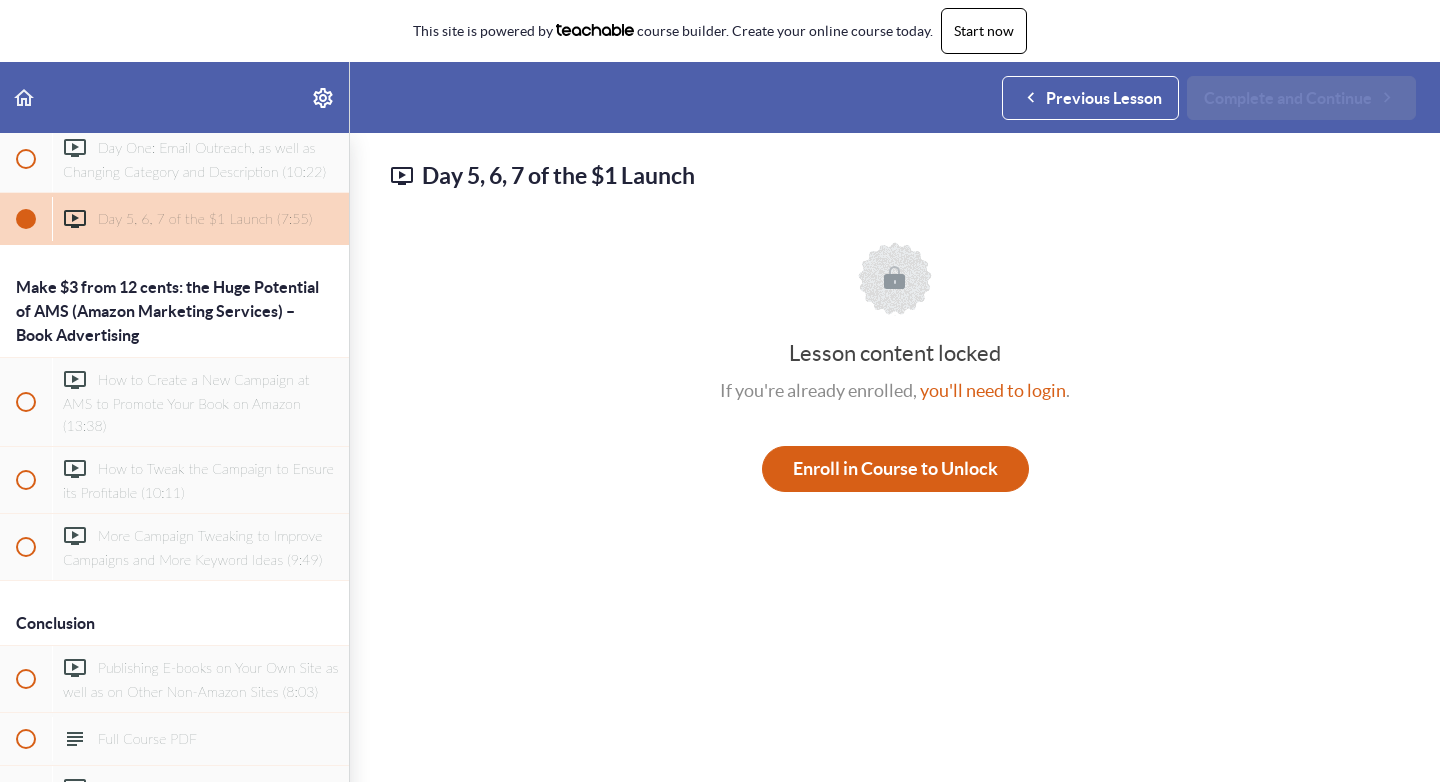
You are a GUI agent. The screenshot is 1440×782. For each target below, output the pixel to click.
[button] (25, 97)
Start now (984, 31)
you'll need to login (993, 390)
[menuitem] (324, 97)
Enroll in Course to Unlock (895, 468)
